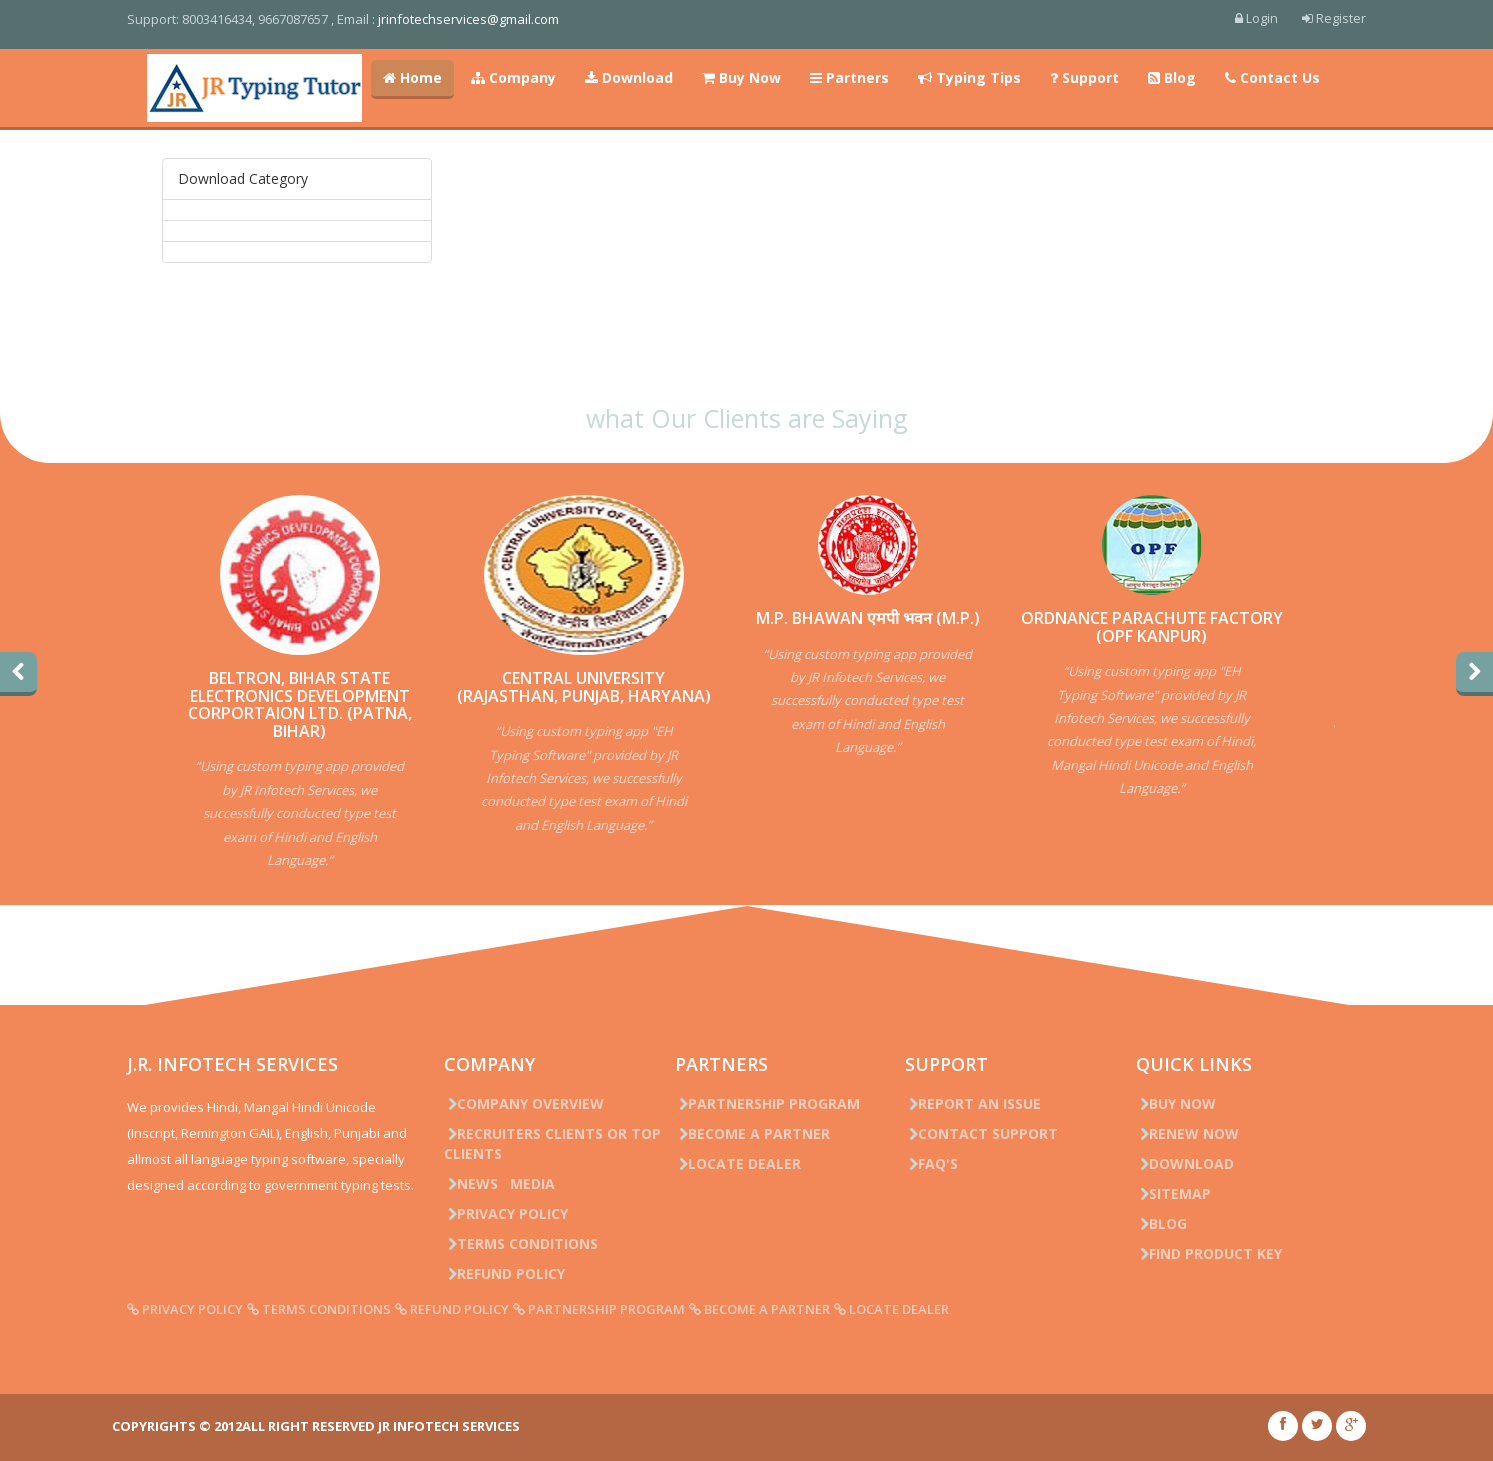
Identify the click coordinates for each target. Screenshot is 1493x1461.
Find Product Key (1195, 1253)
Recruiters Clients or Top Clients (563, 1143)
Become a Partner (754, 1133)
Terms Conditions (532, 1243)
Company (513, 77)
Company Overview (535, 1103)
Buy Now (741, 77)
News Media (510, 1183)
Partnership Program (769, 1103)
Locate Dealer (740, 1163)
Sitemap (1159, 1193)
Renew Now (1173, 1133)
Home (412, 77)
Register (1312, 18)
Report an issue (968, 1103)
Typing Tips (969, 77)
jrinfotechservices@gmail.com (490, 19)
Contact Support (976, 1133)
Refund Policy (515, 1273)
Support (1084, 77)
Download (629, 77)
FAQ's (926, 1163)
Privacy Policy (517, 1213)
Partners (849, 77)
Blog (1172, 77)
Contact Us (1272, 77)
